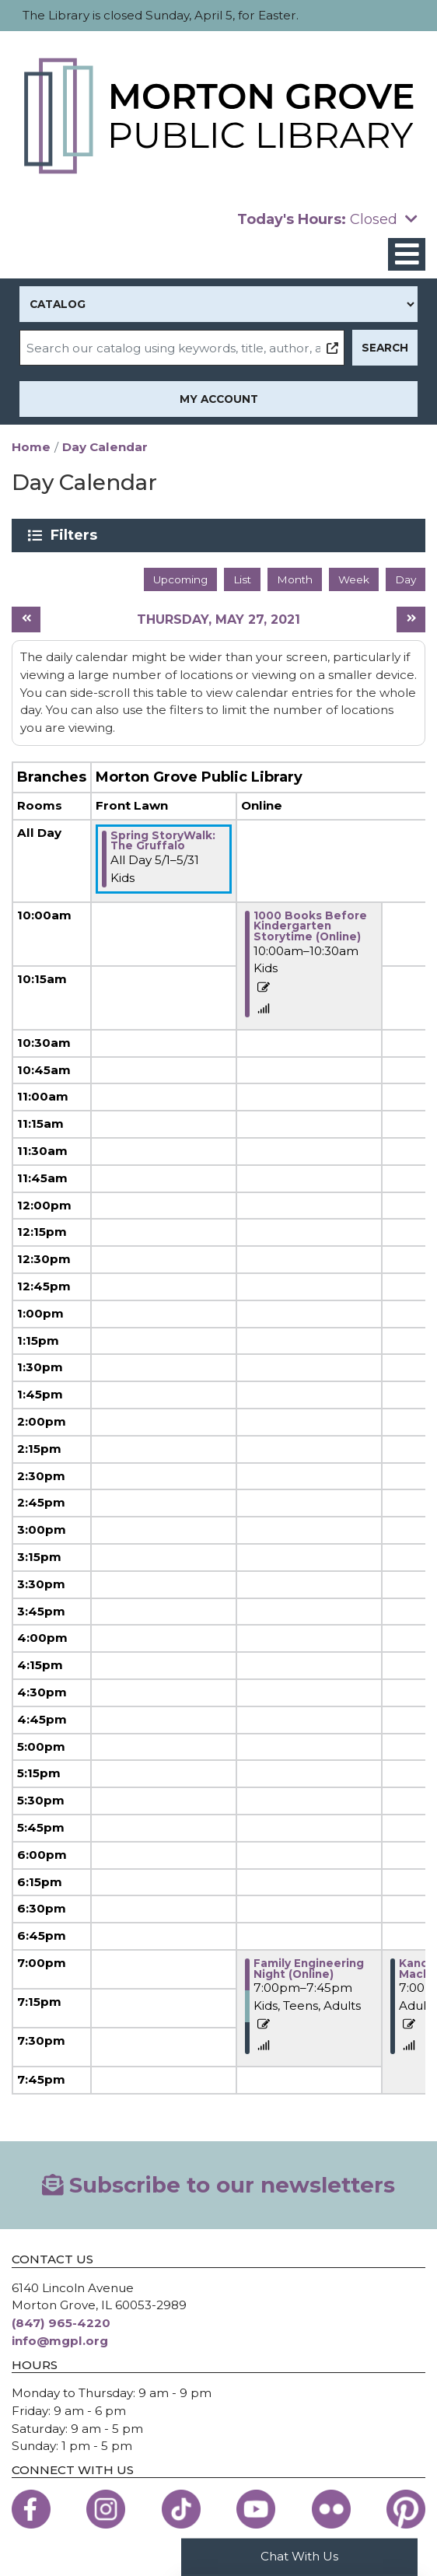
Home (31, 446)
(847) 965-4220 (61, 2322)
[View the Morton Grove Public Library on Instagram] (105, 2509)
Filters (77, 535)
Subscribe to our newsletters (219, 2185)
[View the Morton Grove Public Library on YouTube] (255, 2509)
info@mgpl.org (60, 2340)
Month (295, 579)
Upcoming (180, 579)
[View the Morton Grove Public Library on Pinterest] (405, 2509)
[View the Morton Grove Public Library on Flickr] (331, 2509)
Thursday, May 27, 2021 (218, 619)
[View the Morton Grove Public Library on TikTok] (181, 2509)
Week (353, 579)
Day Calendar (105, 446)
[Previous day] (26, 619)
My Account (219, 399)
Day (405, 579)
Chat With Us (299, 2556)
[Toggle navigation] (406, 254)
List (242, 579)
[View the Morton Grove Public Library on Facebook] (31, 2509)
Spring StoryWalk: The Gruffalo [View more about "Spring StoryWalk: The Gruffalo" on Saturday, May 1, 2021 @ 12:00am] (162, 840)
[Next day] (411, 619)
